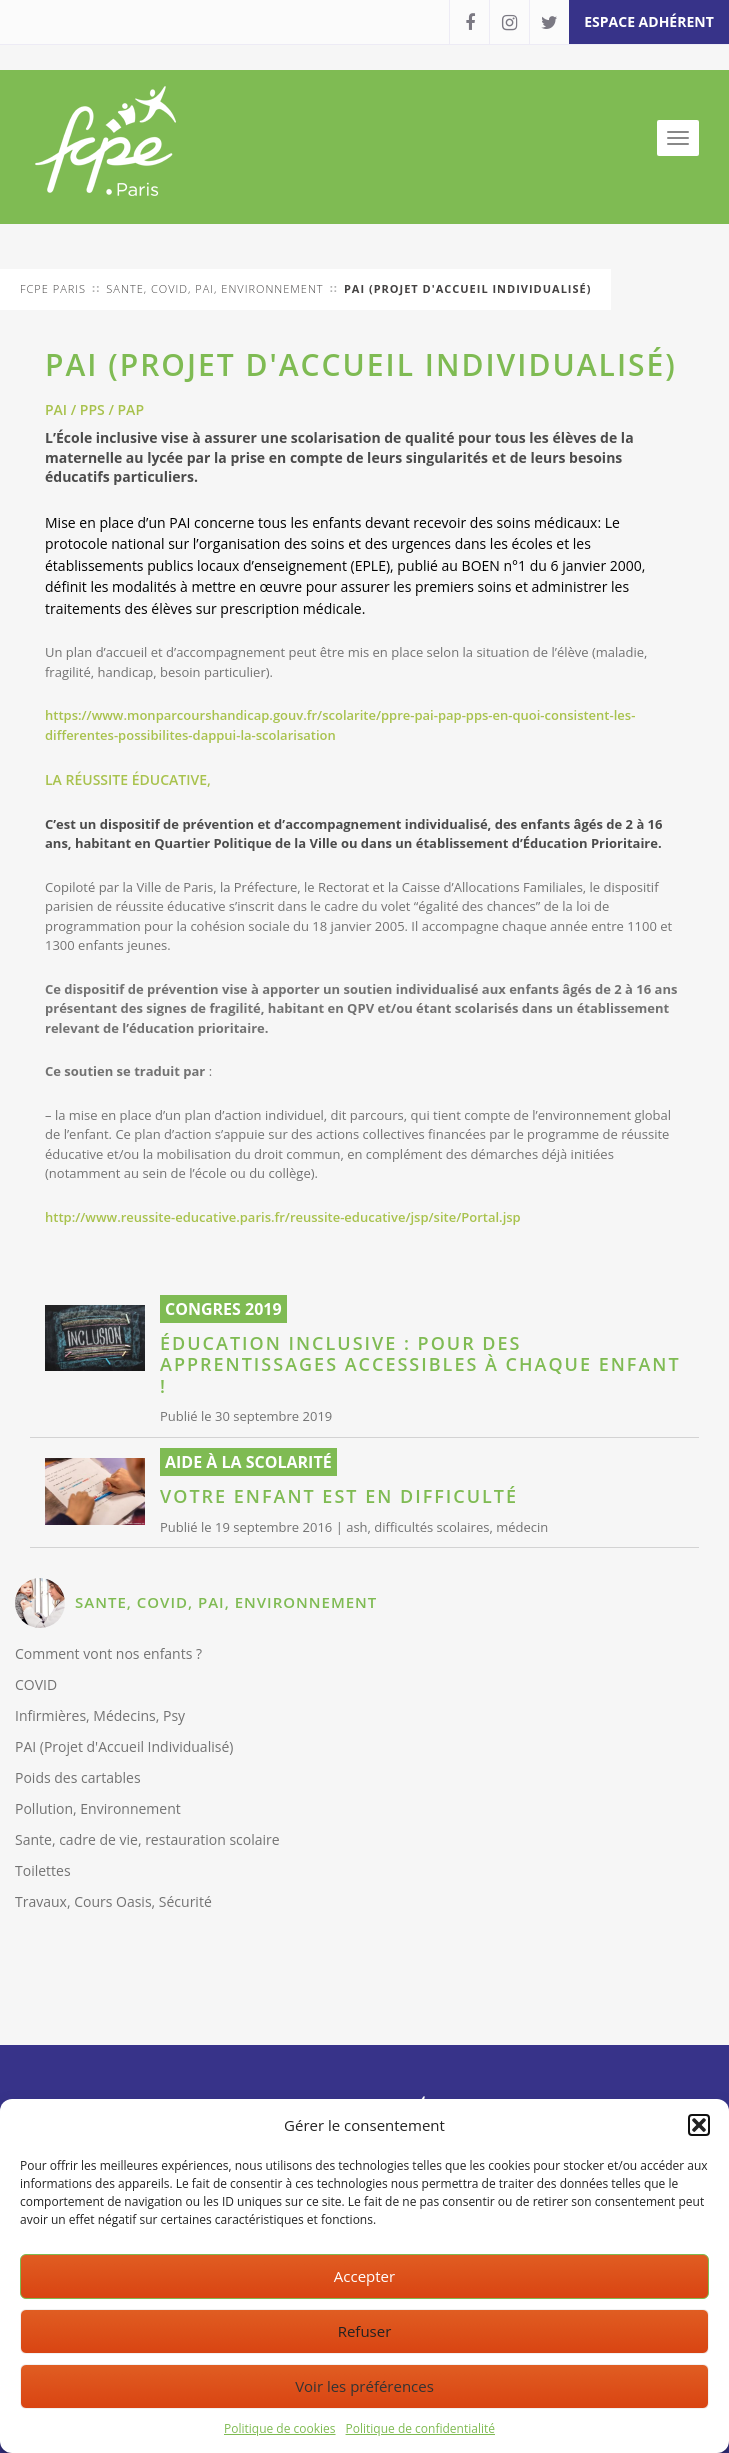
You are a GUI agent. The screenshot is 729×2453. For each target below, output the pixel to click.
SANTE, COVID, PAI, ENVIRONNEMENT (226, 1602)
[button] (699, 2125)
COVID (36, 1684)
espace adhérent (649, 21)
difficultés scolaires (431, 1527)
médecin (522, 1527)
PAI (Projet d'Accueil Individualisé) (124, 1746)
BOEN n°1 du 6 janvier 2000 (552, 565)
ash (356, 1527)
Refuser (365, 2331)
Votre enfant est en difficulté (339, 1497)
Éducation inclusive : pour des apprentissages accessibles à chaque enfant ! (420, 1365)
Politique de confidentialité (420, 2428)
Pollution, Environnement (98, 1808)
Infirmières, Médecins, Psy (100, 1715)
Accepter (364, 2276)
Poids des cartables (78, 1777)
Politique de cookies (280, 2428)
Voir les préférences (364, 2386)
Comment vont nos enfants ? (108, 1653)
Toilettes (43, 1870)
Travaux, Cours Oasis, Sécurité (113, 1901)
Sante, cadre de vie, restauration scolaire (147, 1839)
